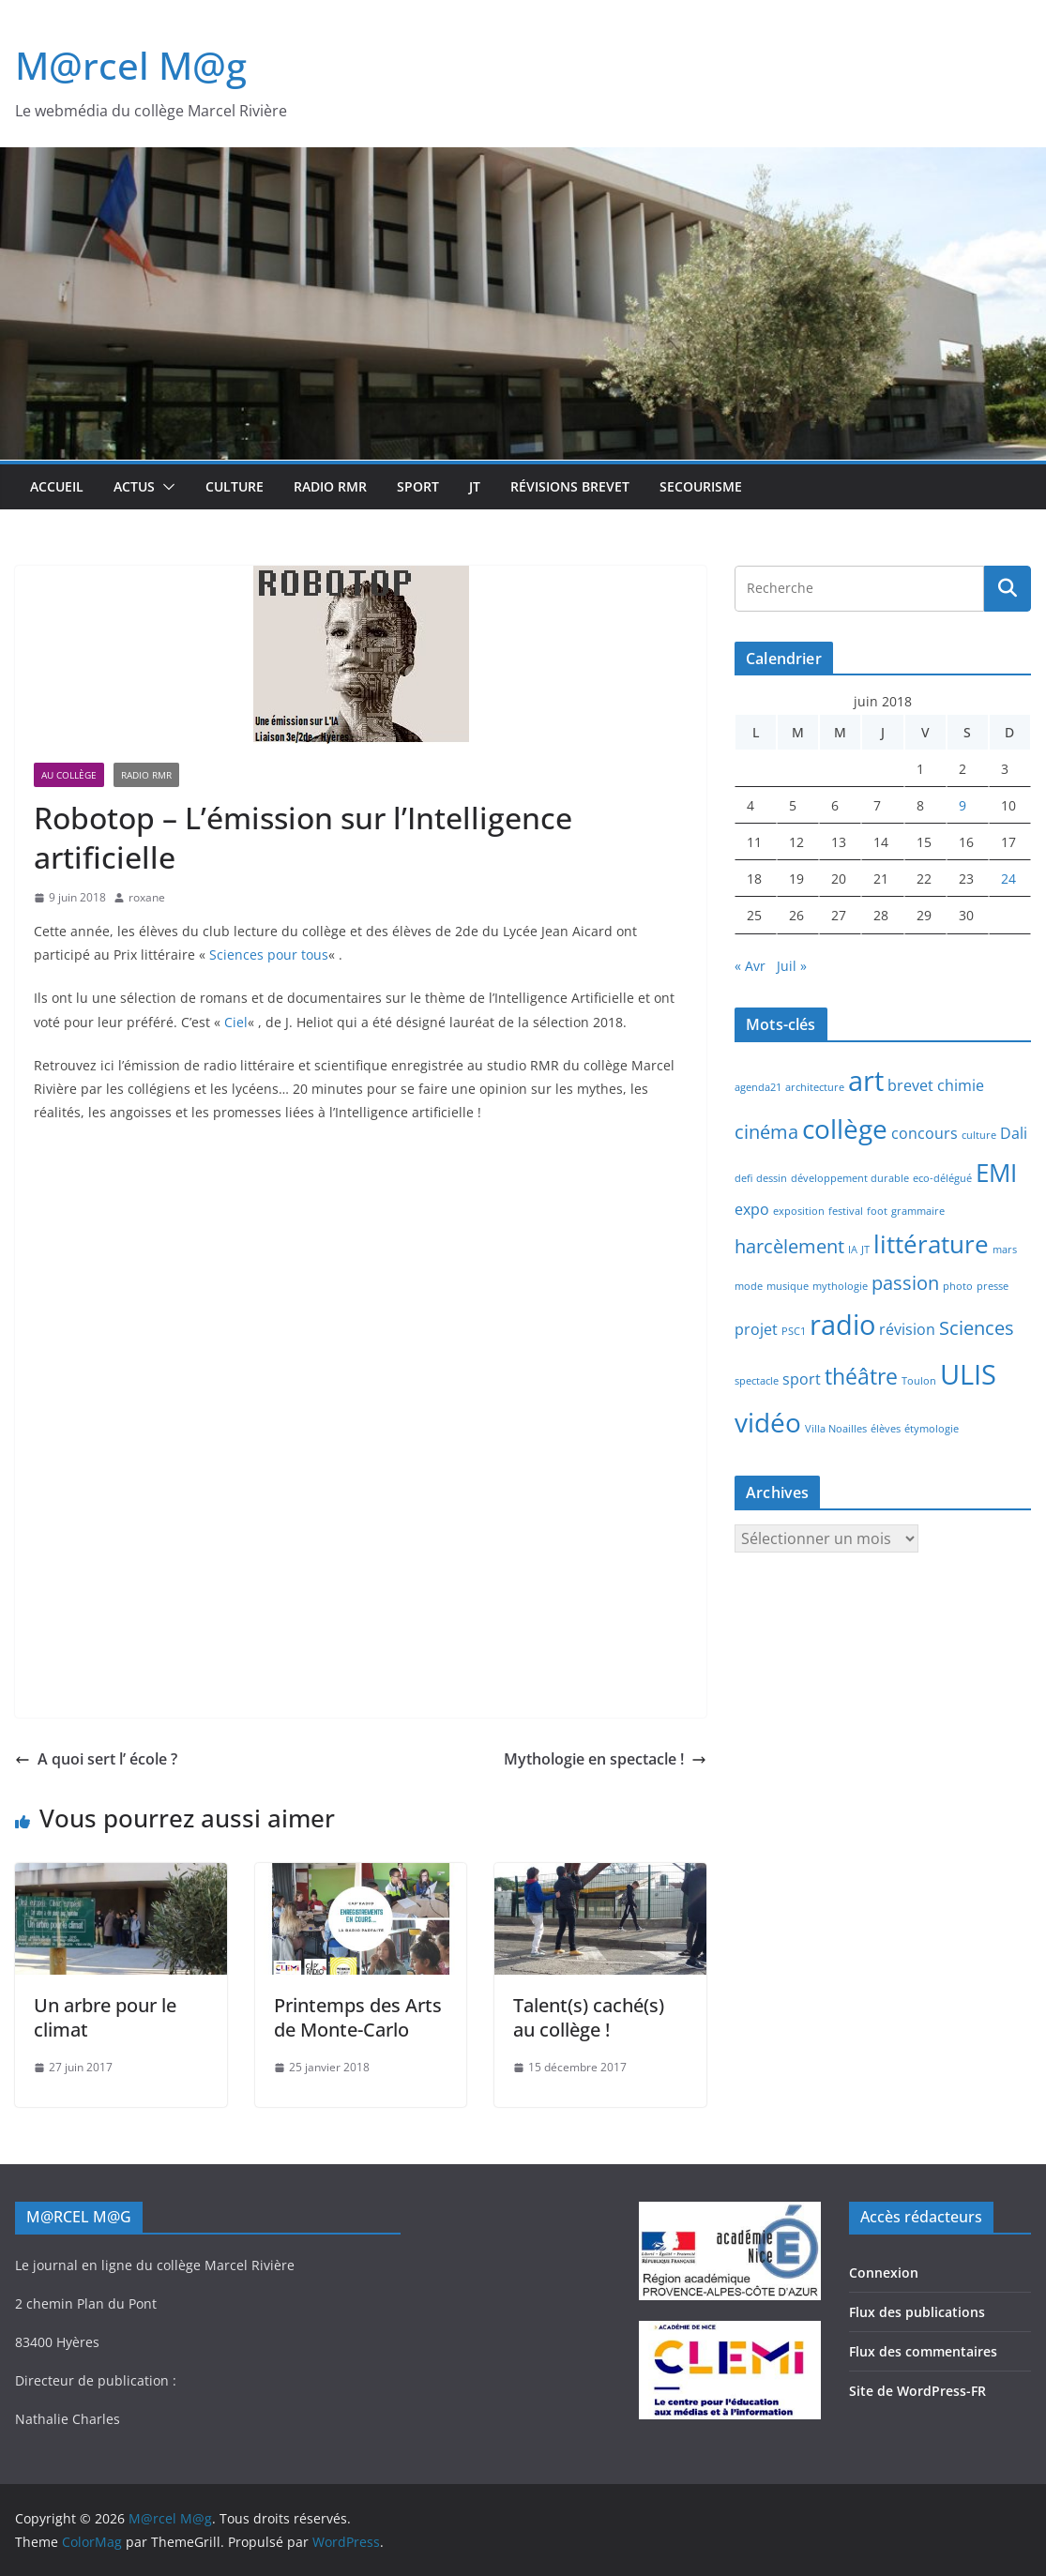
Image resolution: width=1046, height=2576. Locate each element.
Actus (134, 486)
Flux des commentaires (923, 2351)
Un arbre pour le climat (105, 2017)
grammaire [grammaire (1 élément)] (918, 1211)
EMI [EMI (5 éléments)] (996, 1173)
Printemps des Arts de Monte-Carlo (358, 2017)
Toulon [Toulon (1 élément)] (919, 1380)
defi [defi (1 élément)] (743, 1178)
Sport (418, 486)
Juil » (792, 966)
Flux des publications (917, 2312)
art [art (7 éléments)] (866, 1080)
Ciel (236, 1022)
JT (474, 486)
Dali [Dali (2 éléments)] (1013, 1133)
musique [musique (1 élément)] (787, 1286)
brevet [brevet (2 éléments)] (910, 1085)
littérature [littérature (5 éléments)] (931, 1244)
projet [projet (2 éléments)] (756, 1329)
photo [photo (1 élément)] (958, 1286)
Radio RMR (330, 486)
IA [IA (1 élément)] (852, 1249)
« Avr (750, 966)
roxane (147, 897)
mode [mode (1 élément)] (749, 1286)
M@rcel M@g (131, 65)
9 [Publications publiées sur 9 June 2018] (962, 805)
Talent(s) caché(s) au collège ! (588, 2017)
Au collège (69, 774)
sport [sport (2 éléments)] (801, 1379)
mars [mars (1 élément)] (1005, 1249)
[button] (165, 487)
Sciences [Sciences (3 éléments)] (976, 1328)
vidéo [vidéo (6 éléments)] (768, 1422)
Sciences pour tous (268, 954)
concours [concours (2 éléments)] (924, 1133)
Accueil (56, 486)
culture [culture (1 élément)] (979, 1135)
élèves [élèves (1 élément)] (886, 1428)
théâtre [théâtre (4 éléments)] (861, 1376)
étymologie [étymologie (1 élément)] (931, 1428)
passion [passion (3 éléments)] (905, 1283)
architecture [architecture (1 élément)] (814, 1087)
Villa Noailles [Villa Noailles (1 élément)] (836, 1428)
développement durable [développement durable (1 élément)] (850, 1178)
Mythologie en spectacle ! (605, 1759)
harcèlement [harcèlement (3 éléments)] (789, 1246)
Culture (234, 486)
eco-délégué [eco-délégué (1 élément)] (942, 1178)
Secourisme (700, 486)
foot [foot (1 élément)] (877, 1211)
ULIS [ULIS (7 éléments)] (968, 1374)
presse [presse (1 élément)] (992, 1286)
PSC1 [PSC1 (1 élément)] (793, 1331)
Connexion (883, 2272)
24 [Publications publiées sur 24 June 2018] (1008, 878)
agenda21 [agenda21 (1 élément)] (758, 1087)
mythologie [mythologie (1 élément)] (840, 1286)
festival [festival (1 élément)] (845, 1211)
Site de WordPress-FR (917, 2391)
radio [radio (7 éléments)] (842, 1324)
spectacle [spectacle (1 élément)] (757, 1380)
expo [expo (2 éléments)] (752, 1209)
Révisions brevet (569, 486)
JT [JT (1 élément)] (865, 1249)
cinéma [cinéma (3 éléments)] (766, 1131)
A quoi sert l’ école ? (96, 1759)
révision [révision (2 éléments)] (907, 1329)
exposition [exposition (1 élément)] (799, 1211)
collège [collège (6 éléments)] (844, 1128)
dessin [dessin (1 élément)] (771, 1178)
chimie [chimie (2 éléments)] (960, 1085)
